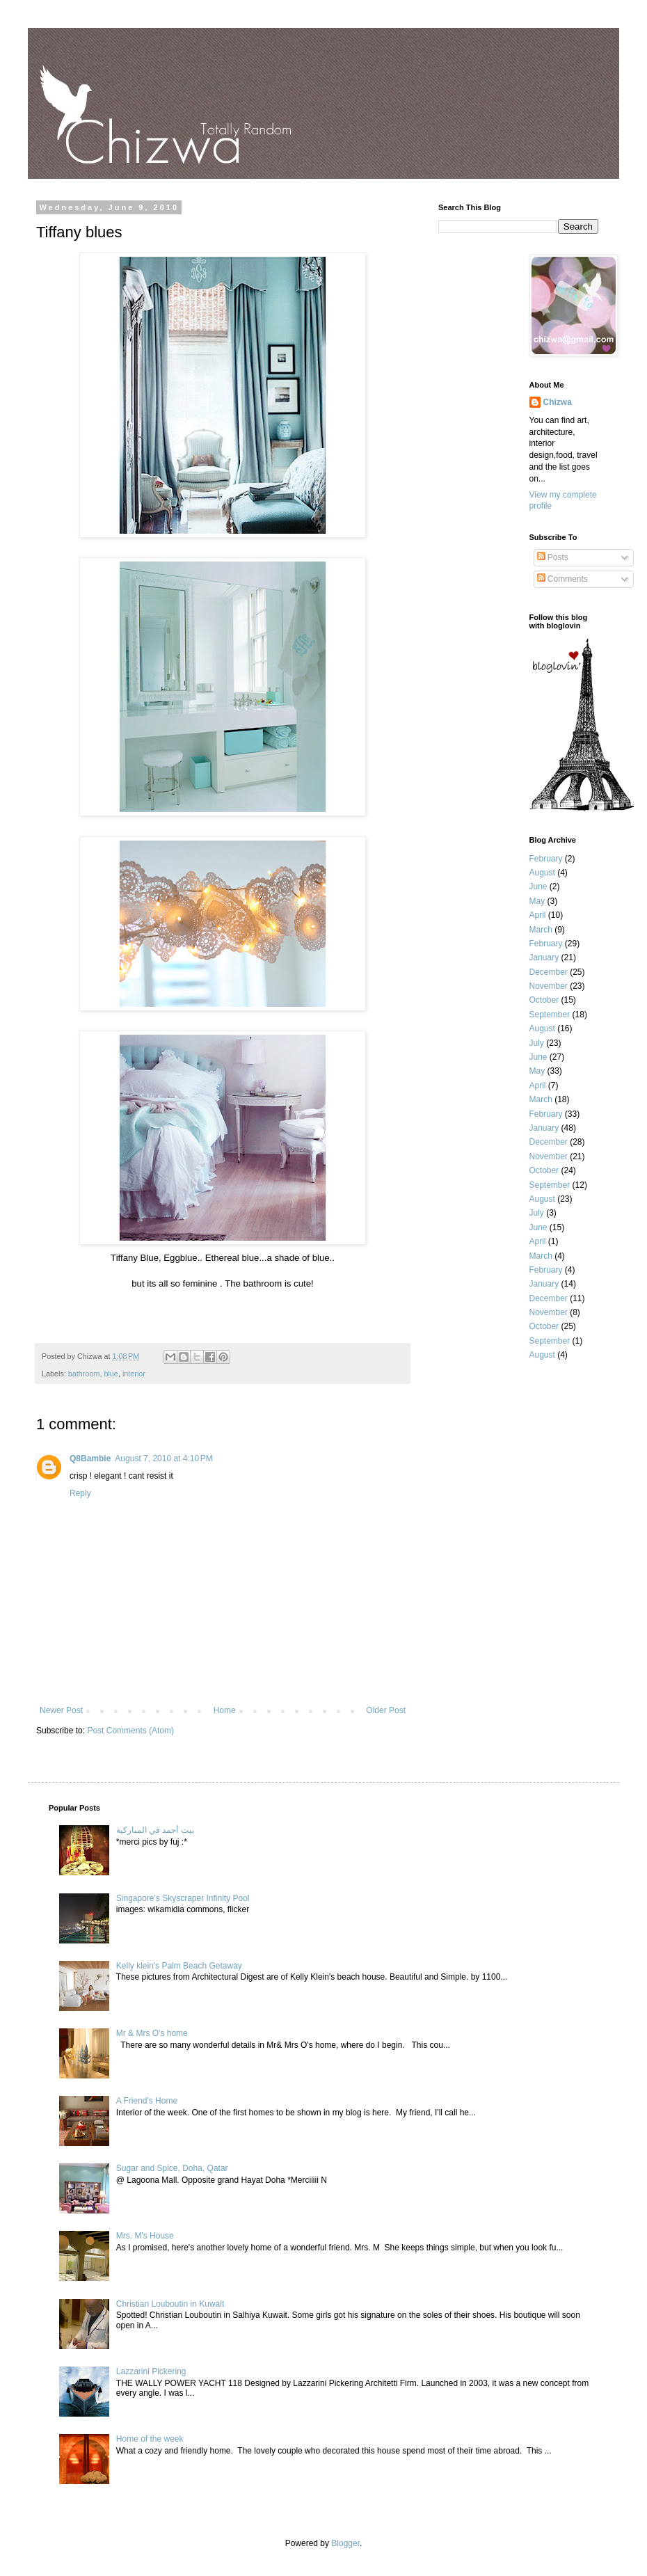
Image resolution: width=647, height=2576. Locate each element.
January (544, 957)
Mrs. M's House (145, 2236)
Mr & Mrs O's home (152, 2033)
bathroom (84, 1373)
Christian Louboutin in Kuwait (170, 2304)
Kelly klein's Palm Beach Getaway (179, 1966)
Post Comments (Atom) (130, 1730)
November (548, 986)
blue (111, 1373)
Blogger (345, 2543)
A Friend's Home (146, 2101)
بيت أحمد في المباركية (155, 1830)
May (537, 901)
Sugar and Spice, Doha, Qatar (172, 2168)
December (548, 972)
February (546, 859)
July (536, 1043)
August (542, 872)
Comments (562, 579)
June (538, 886)
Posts (552, 557)
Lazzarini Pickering (151, 2371)
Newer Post (61, 1710)
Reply (80, 1493)
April (537, 915)
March (540, 930)
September (549, 1014)
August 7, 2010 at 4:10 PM (163, 1458)
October (544, 1000)
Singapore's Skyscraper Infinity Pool (183, 1898)
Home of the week (150, 2439)
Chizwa (557, 402)
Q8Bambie (90, 1458)
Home (225, 1710)
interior (133, 1373)
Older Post (386, 1710)
